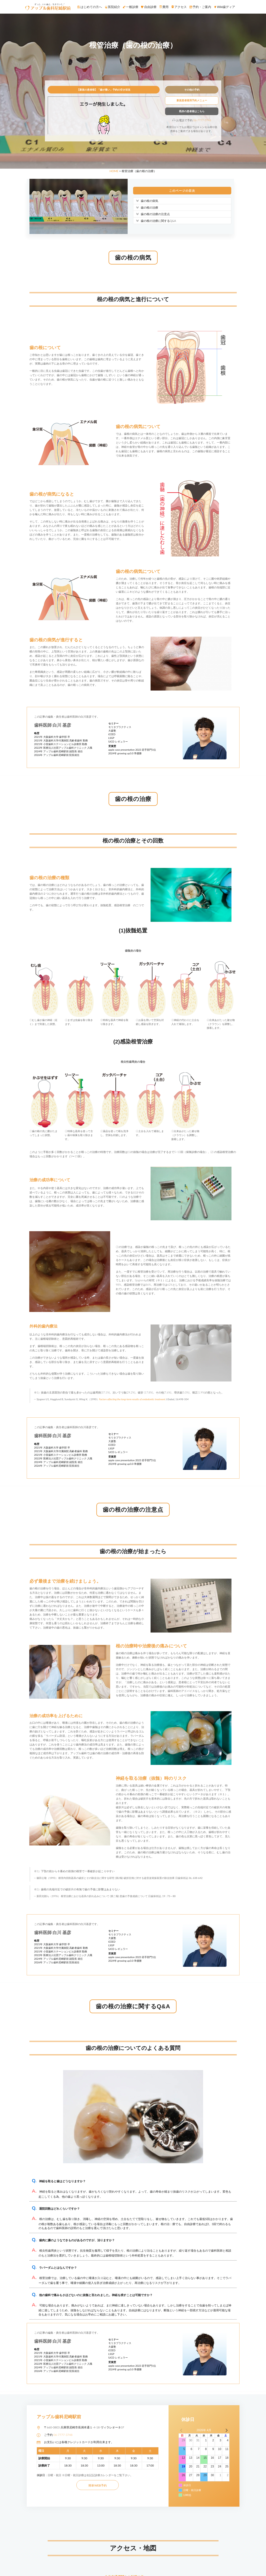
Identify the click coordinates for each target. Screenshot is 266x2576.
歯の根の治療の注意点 (155, 214)
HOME (113, 171)
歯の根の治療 (149, 207)
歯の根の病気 (149, 200)
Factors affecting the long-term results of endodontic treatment (132, 1399)
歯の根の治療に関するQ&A (158, 220)
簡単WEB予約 (97, 2485)
